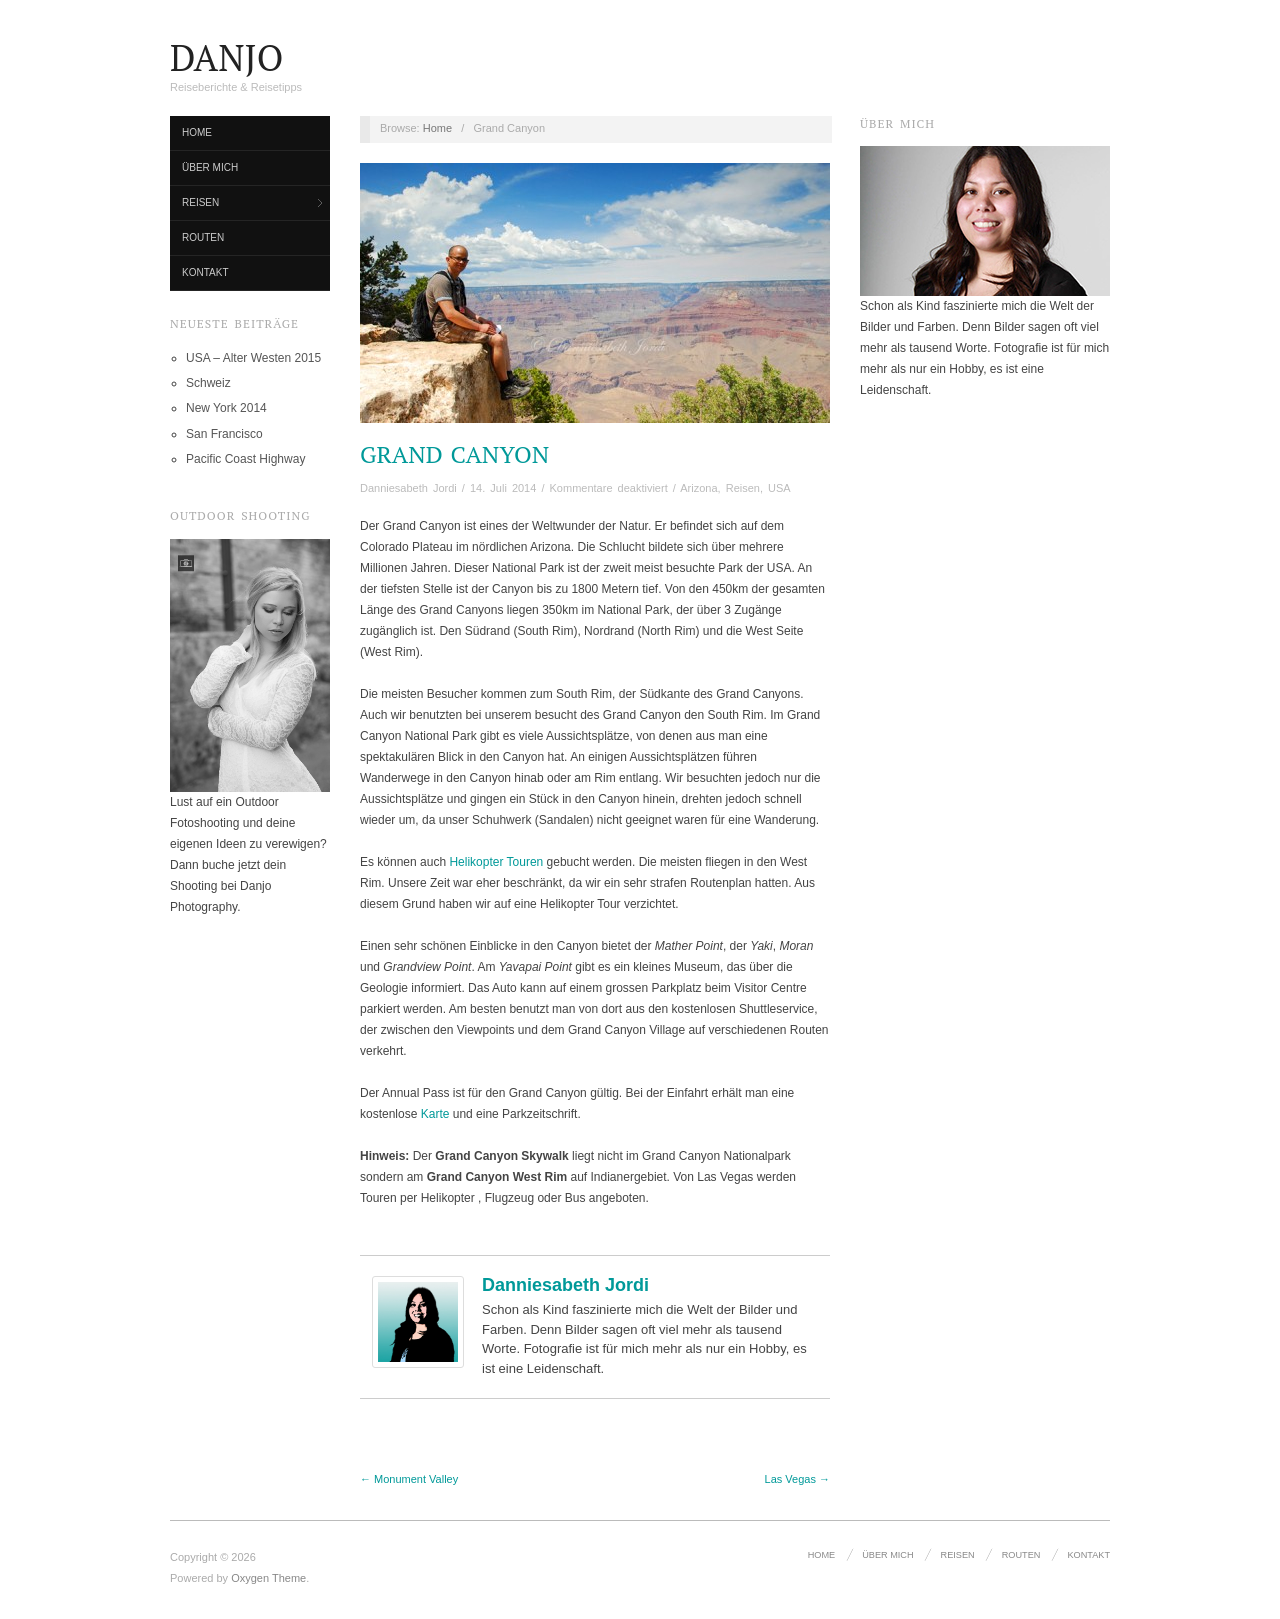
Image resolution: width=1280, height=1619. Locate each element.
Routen (203, 237)
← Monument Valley (409, 1479)
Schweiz (208, 383)
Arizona (698, 488)
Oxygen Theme (268, 1578)
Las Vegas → (797, 1479)
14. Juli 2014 (503, 488)
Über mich (210, 167)
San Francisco (224, 434)
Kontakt (205, 272)
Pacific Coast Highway (245, 459)
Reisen (200, 202)
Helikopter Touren (496, 862)
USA (779, 488)
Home (197, 132)
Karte (435, 1114)
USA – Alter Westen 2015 (253, 358)
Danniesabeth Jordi (408, 488)
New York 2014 (226, 408)
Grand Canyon (454, 454)
